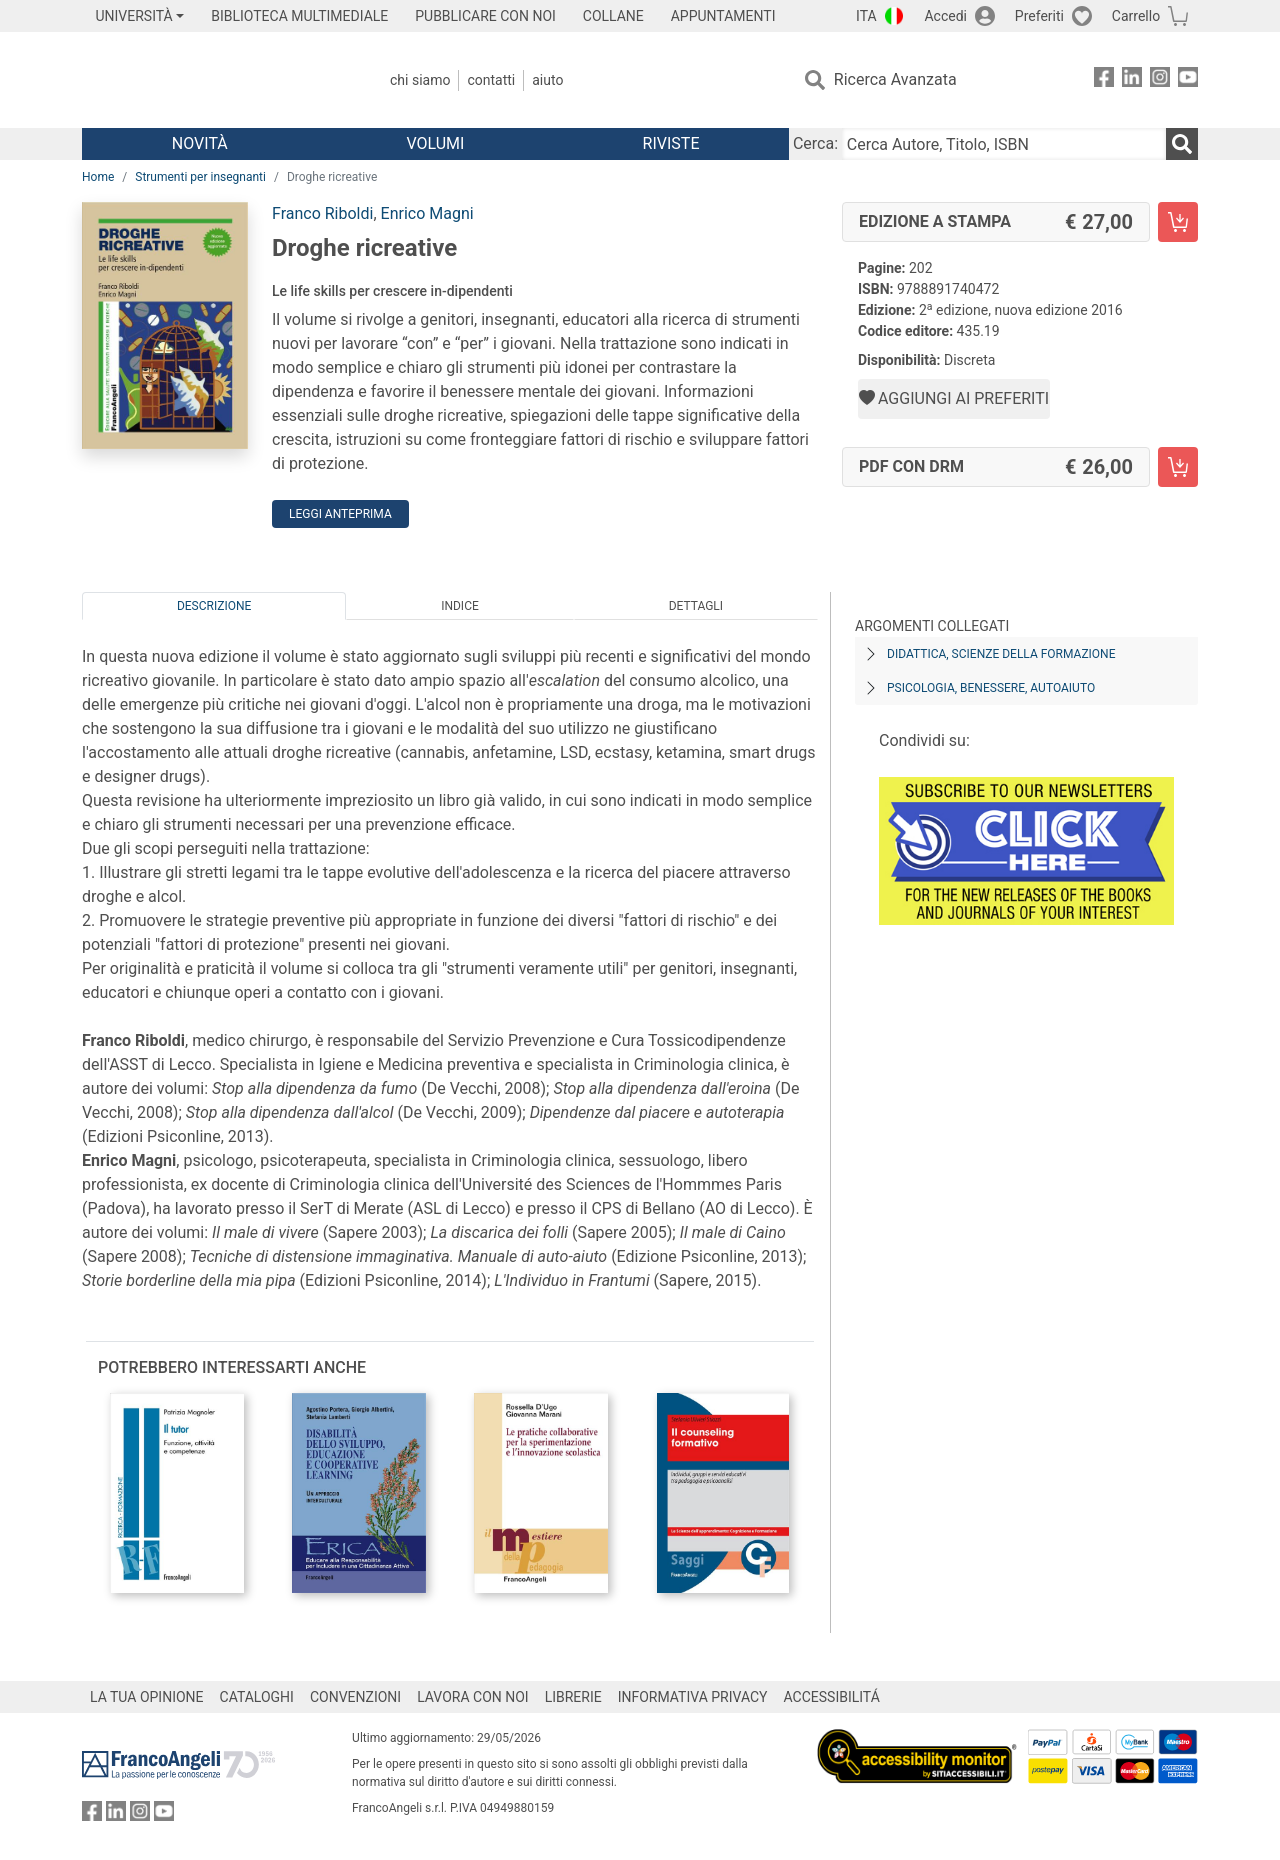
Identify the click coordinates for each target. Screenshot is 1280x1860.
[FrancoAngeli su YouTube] (1188, 80)
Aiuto (547, 80)
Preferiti (1039, 16)
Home (98, 177)
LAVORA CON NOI (473, 1697)
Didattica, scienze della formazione (1001, 654)
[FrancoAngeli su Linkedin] (1132, 80)
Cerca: (815, 143)
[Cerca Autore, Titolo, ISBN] (1004, 144)
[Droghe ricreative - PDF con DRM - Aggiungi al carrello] (1178, 467)
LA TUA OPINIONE (147, 1697)
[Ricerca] (1182, 144)
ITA (866, 16)
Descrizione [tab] (214, 606)
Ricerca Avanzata (895, 79)
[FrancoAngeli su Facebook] (1104, 80)
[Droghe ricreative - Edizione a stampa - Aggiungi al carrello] (1178, 222)
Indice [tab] (460, 606)
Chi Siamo (420, 80)
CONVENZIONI (355, 1697)
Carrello (1136, 16)
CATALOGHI (257, 1697)
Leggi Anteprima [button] (340, 514)
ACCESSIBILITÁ (832, 1697)
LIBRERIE (573, 1697)
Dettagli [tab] (696, 606)
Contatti (491, 80)
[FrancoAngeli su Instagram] (1160, 80)
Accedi (945, 16)
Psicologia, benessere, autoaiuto (991, 688)
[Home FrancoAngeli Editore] (214, 80)
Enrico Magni (427, 213)
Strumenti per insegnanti (200, 177)
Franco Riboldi (322, 213)
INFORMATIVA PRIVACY (693, 1697)
